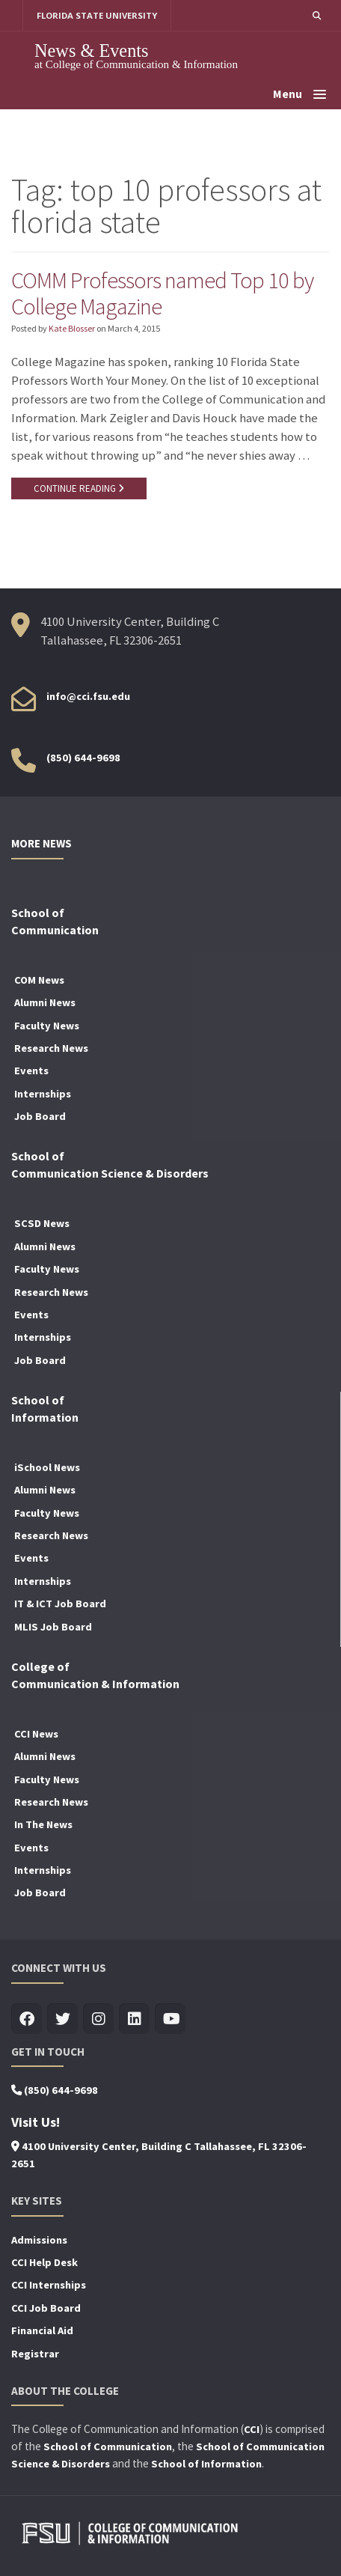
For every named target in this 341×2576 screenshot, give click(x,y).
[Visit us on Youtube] (170, 2019)
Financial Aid (42, 2330)
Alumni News (45, 1002)
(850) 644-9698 (83, 757)
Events (31, 1070)
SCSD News (42, 1223)
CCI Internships (48, 2285)
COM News (39, 980)
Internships (42, 1093)
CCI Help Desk (44, 2262)
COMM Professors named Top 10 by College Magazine (162, 293)
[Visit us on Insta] (98, 2019)
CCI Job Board (46, 2308)
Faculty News (46, 1025)
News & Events (91, 50)
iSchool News (47, 1467)
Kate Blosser (72, 328)
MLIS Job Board (53, 1626)
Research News (51, 1048)
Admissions (39, 2240)
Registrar (35, 2353)
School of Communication (107, 2446)
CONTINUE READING (79, 488)
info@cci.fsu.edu (88, 696)
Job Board (40, 1116)
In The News (43, 1824)
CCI (251, 2429)
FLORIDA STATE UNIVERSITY (97, 15)
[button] (317, 15)
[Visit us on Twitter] (62, 2019)
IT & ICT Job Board (60, 1603)
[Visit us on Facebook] (26, 2019)
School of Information (206, 2463)
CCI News (36, 1734)
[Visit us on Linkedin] (134, 2019)
